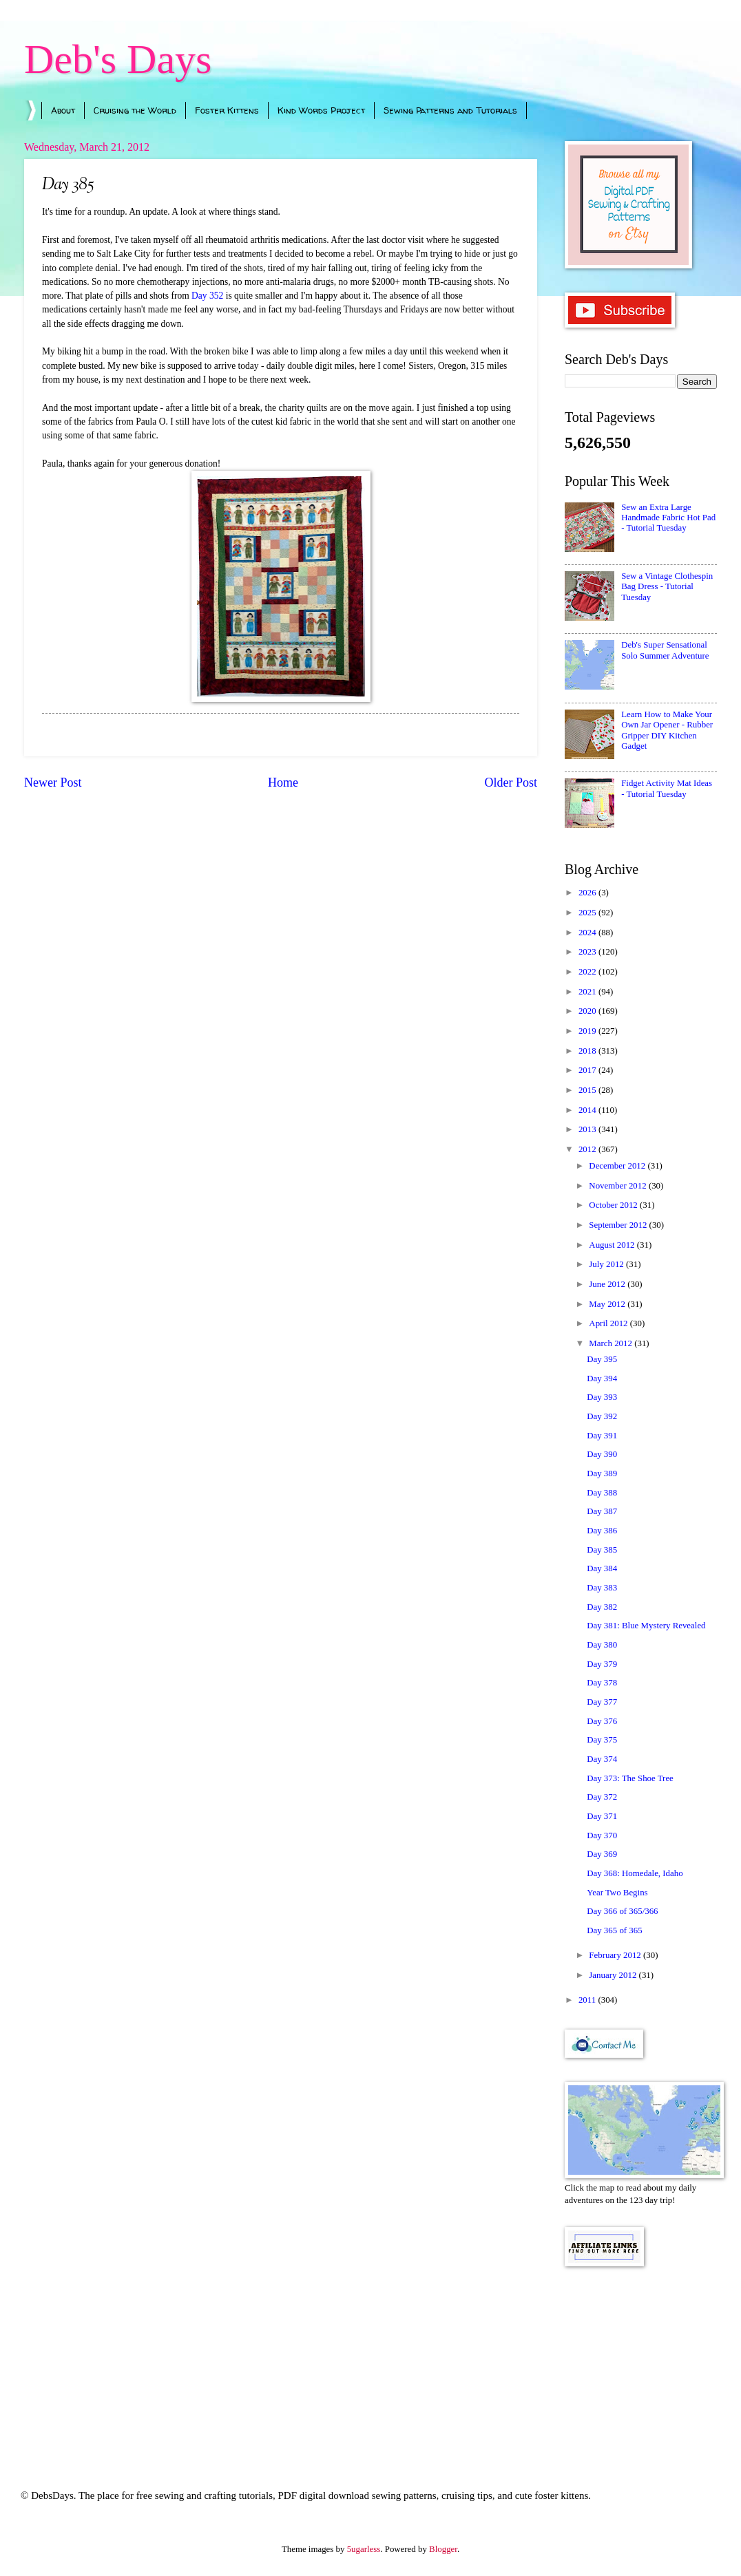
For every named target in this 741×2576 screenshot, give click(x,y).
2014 (588, 1110)
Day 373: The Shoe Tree (630, 1778)
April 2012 (609, 1323)
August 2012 (612, 1245)
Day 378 (602, 1683)
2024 (588, 932)
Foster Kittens (227, 110)
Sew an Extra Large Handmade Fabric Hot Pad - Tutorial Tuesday (668, 517)
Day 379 (602, 1664)
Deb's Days (117, 59)
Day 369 (602, 1854)
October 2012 (614, 1205)
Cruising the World (135, 110)
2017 (588, 1070)
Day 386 (602, 1530)
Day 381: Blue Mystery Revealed (646, 1625)
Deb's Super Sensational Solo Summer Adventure (665, 650)
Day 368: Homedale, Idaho (634, 1873)
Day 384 (602, 1568)
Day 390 (602, 1454)
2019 (588, 1031)
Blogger (443, 2549)
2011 (588, 2000)
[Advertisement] (641, 2359)
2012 (588, 1149)
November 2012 (619, 1186)
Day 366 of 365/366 (622, 1911)
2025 (588, 912)
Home (283, 782)
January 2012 (613, 1975)
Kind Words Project (321, 110)
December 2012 (618, 1166)
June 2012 (608, 1284)
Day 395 (602, 1359)
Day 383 (602, 1588)
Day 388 (602, 1493)
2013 (588, 1129)
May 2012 (608, 1304)
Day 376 (602, 1721)
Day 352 (207, 295)
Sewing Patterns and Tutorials (450, 110)
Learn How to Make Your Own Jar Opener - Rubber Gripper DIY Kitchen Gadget (667, 730)
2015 (588, 1090)
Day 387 (602, 1511)
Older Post (510, 782)
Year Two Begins (617, 1892)
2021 (588, 992)
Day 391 (602, 1435)
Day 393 (602, 1397)
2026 (588, 892)
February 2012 (616, 1955)
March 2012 (611, 1343)
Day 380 (602, 1645)
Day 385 (602, 1550)
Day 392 (602, 1416)
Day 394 (602, 1378)
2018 (588, 1051)
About (63, 110)
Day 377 (602, 1702)
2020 (588, 1011)
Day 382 (602, 1607)
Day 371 (602, 1816)
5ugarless (364, 2549)
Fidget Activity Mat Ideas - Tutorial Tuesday (666, 788)
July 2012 (607, 1264)
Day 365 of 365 (614, 1930)
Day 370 (602, 1835)
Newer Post (53, 782)
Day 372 (602, 1797)
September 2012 (619, 1225)
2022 (588, 972)
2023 (588, 952)
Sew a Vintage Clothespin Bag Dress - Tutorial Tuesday (667, 586)
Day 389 (602, 1473)
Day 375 (602, 1740)
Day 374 (602, 1759)
